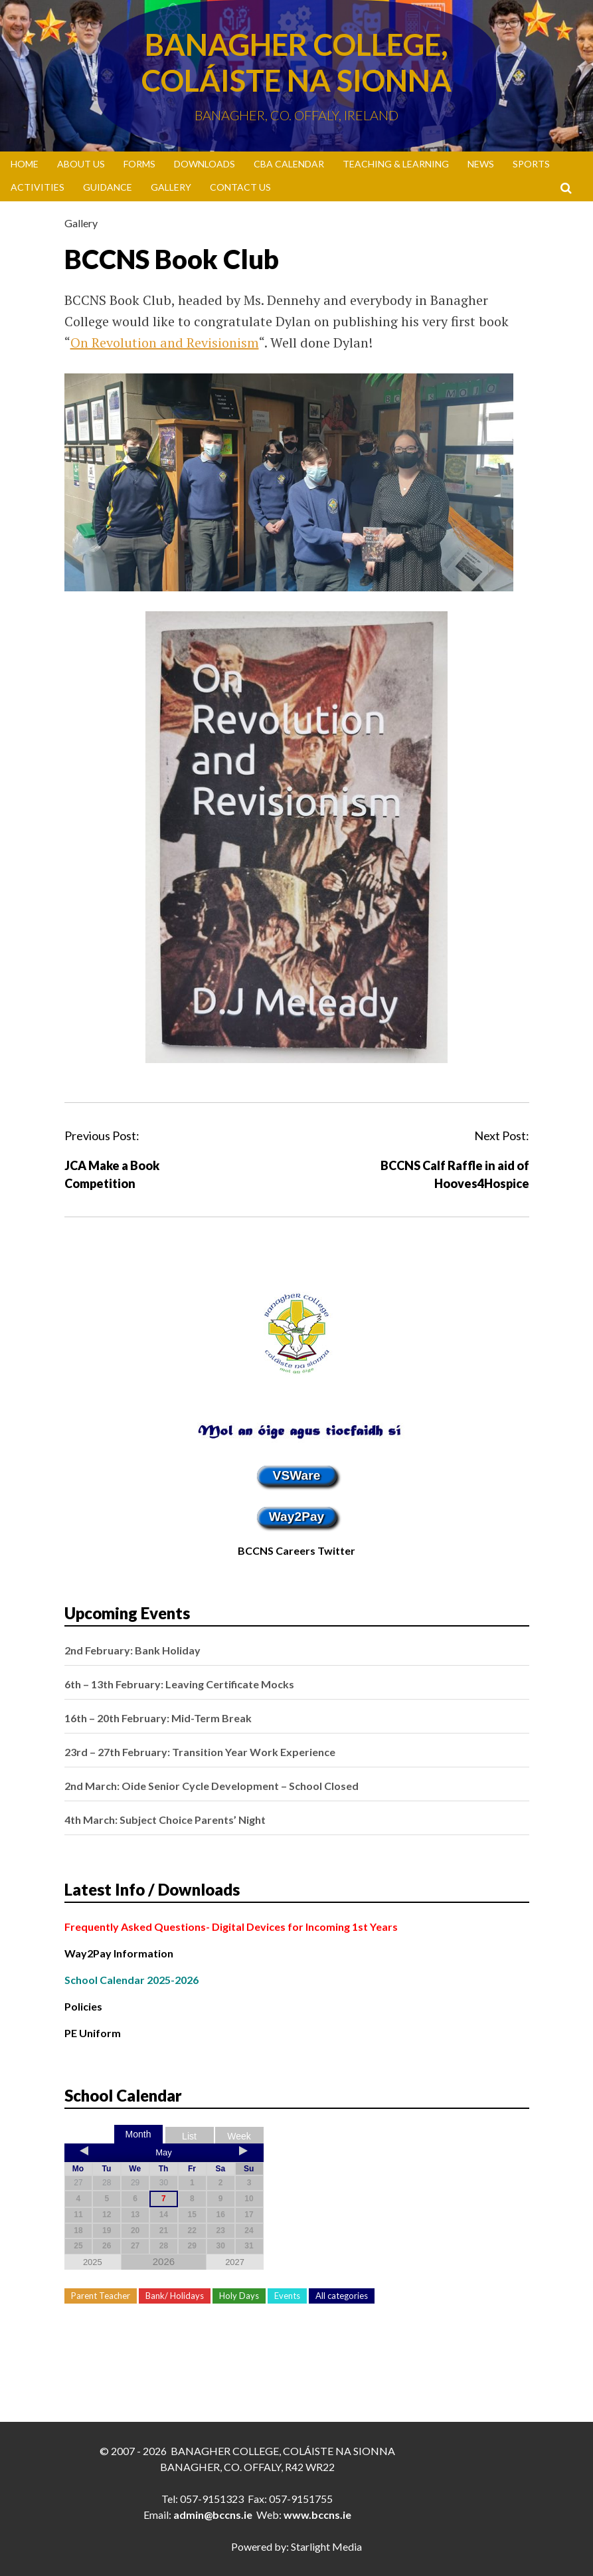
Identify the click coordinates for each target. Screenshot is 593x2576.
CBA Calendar (289, 163)
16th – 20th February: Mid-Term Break (158, 1718)
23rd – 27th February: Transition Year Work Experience (199, 1751)
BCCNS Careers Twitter (296, 1550)
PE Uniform (92, 2033)
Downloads (204, 163)
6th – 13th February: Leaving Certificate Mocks (179, 1684)
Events (287, 2295)
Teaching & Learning (396, 163)
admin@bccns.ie (212, 2514)
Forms (139, 163)
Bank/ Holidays (174, 2295)
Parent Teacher (100, 2295)
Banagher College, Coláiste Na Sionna (296, 62)
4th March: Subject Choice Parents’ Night (165, 1819)
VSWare (297, 1475)
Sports (531, 163)
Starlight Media (326, 2546)
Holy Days (239, 2295)
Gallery (171, 187)
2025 (92, 2262)
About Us (81, 163)
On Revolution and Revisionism (164, 342)
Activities (37, 187)
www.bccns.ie (317, 2514)
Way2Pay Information (118, 1953)
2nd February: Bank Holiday (132, 1650)
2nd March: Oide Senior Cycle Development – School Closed (211, 1785)
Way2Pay (297, 1517)
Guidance (107, 187)
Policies (83, 2006)
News (480, 163)
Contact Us (240, 187)
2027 (234, 2262)
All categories (341, 2295)
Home (25, 163)
